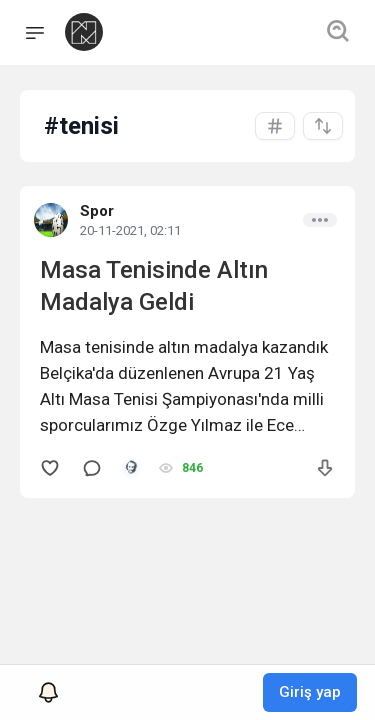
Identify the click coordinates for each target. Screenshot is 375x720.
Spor (97, 211)
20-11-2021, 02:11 (130, 230)
